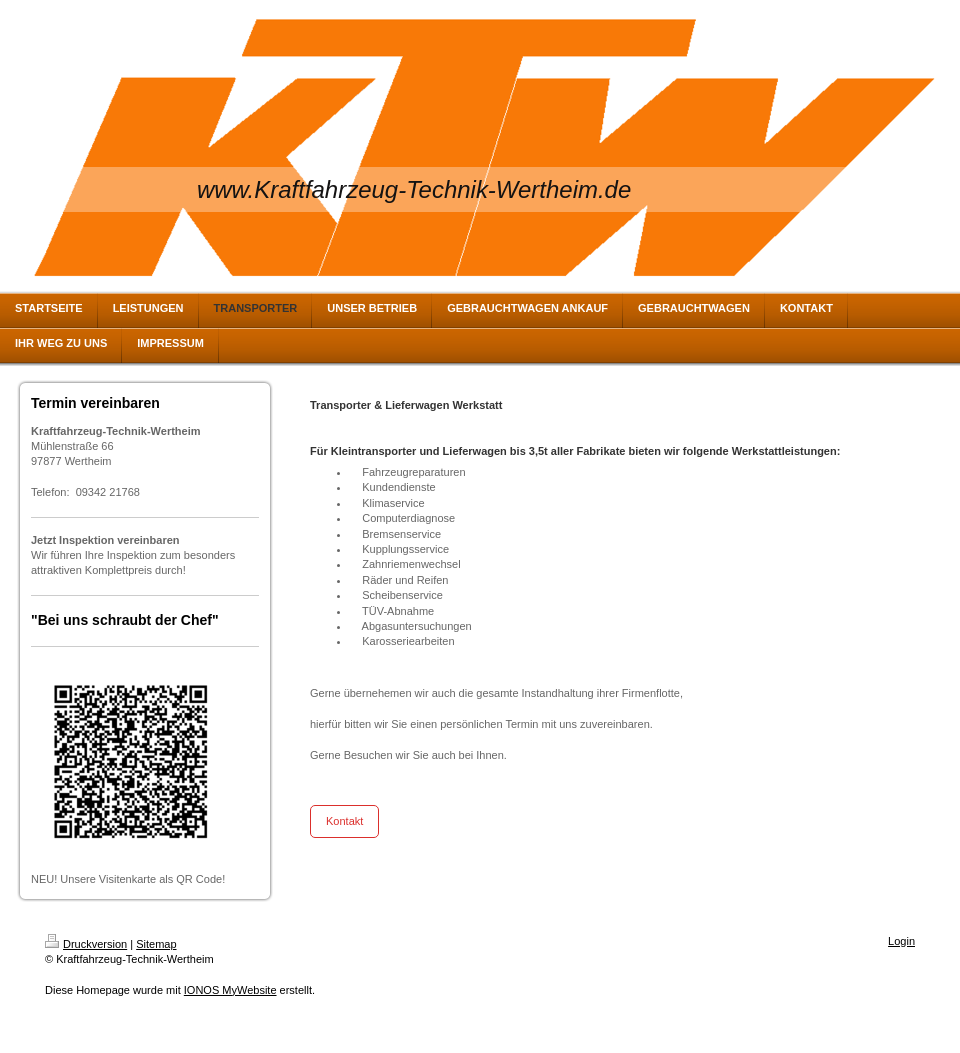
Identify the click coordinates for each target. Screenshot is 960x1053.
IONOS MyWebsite (230, 990)
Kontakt (344, 821)
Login (901, 941)
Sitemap (156, 944)
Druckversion (86, 944)
